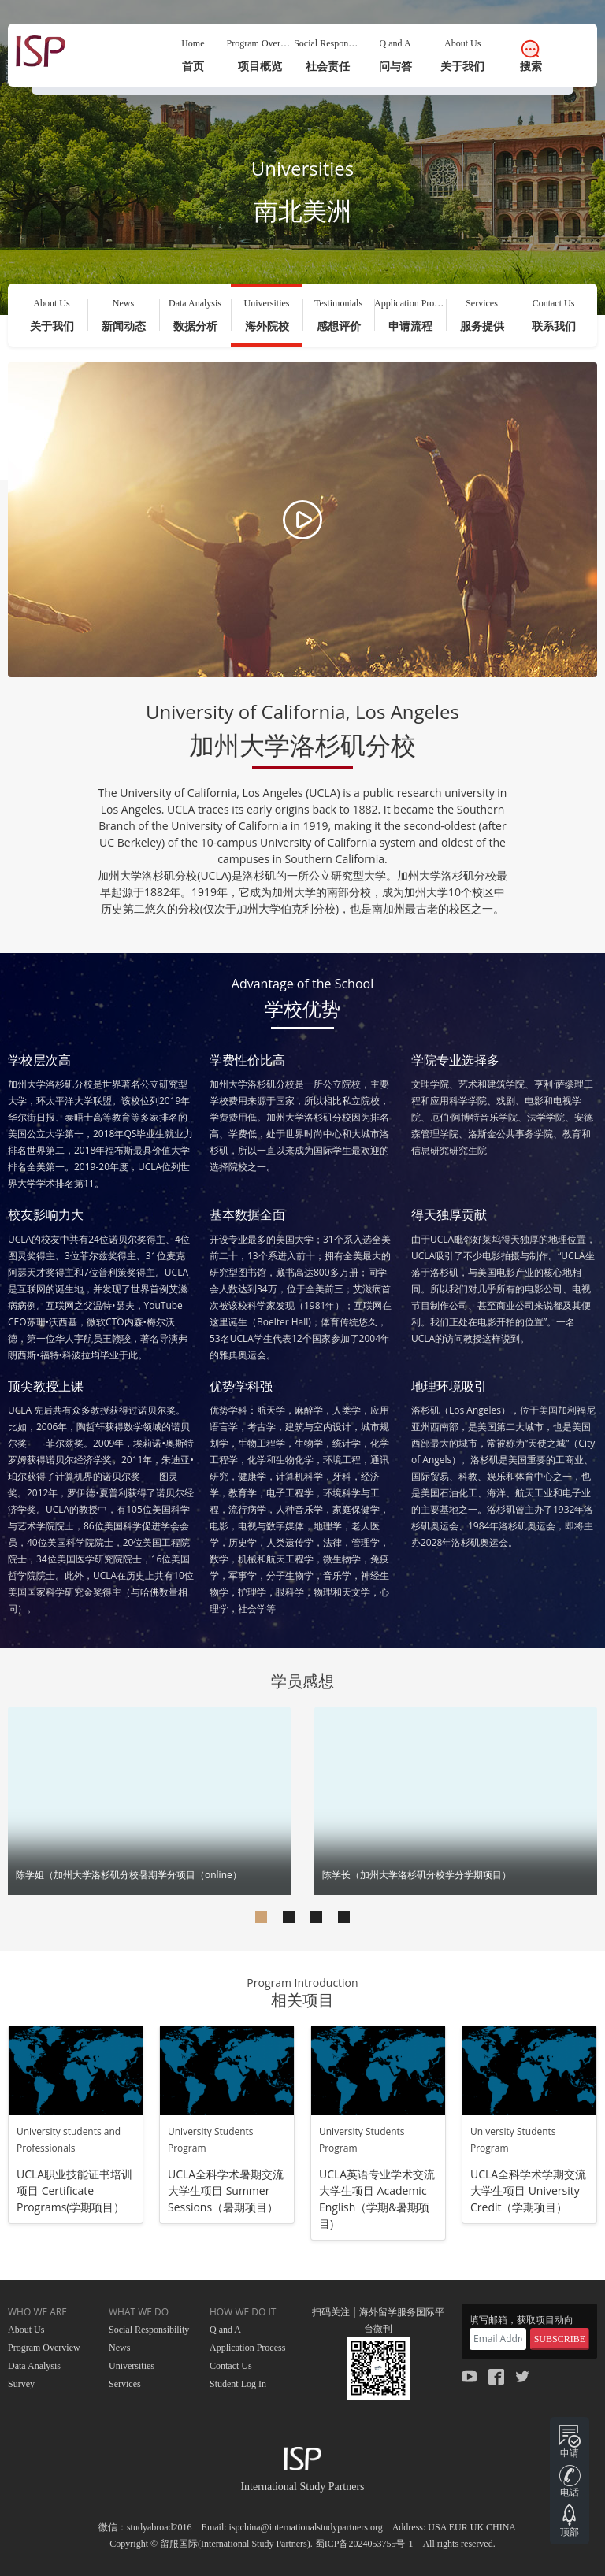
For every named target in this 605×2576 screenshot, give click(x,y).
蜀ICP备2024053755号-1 (364, 2543)
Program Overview (44, 2347)
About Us (26, 2329)
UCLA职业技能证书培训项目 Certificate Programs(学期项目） (74, 2190)
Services (125, 2383)
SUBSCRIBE (559, 2338)
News (119, 2347)
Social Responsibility (149, 2329)
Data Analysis (34, 2365)
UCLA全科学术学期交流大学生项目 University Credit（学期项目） (528, 2190)
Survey (21, 2383)
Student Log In (238, 2383)
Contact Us (231, 2365)
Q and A (225, 2329)
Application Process (247, 2347)
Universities (131, 2365)
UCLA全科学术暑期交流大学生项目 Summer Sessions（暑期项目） (226, 2190)
